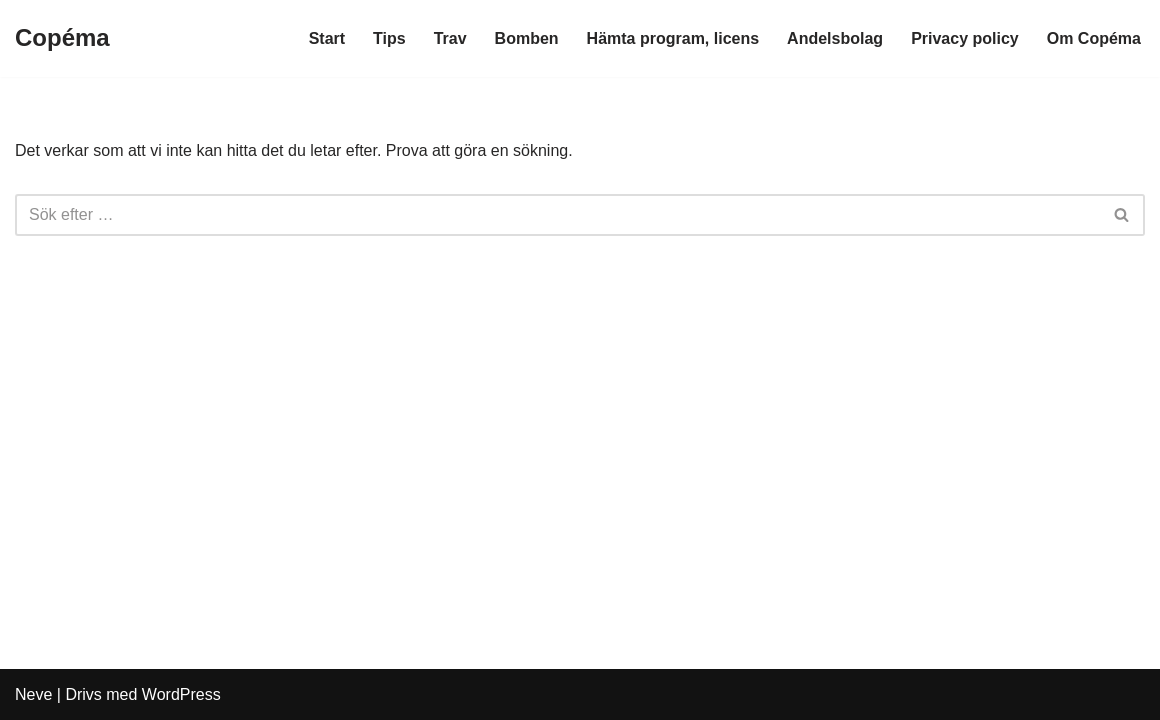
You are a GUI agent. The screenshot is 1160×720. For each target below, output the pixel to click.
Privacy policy (965, 38)
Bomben (527, 38)
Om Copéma (1094, 38)
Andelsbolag (835, 38)
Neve (33, 694)
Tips (389, 38)
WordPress (181, 694)
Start (327, 38)
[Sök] (557, 215)
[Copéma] (62, 38)
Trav (450, 38)
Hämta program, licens (673, 38)
